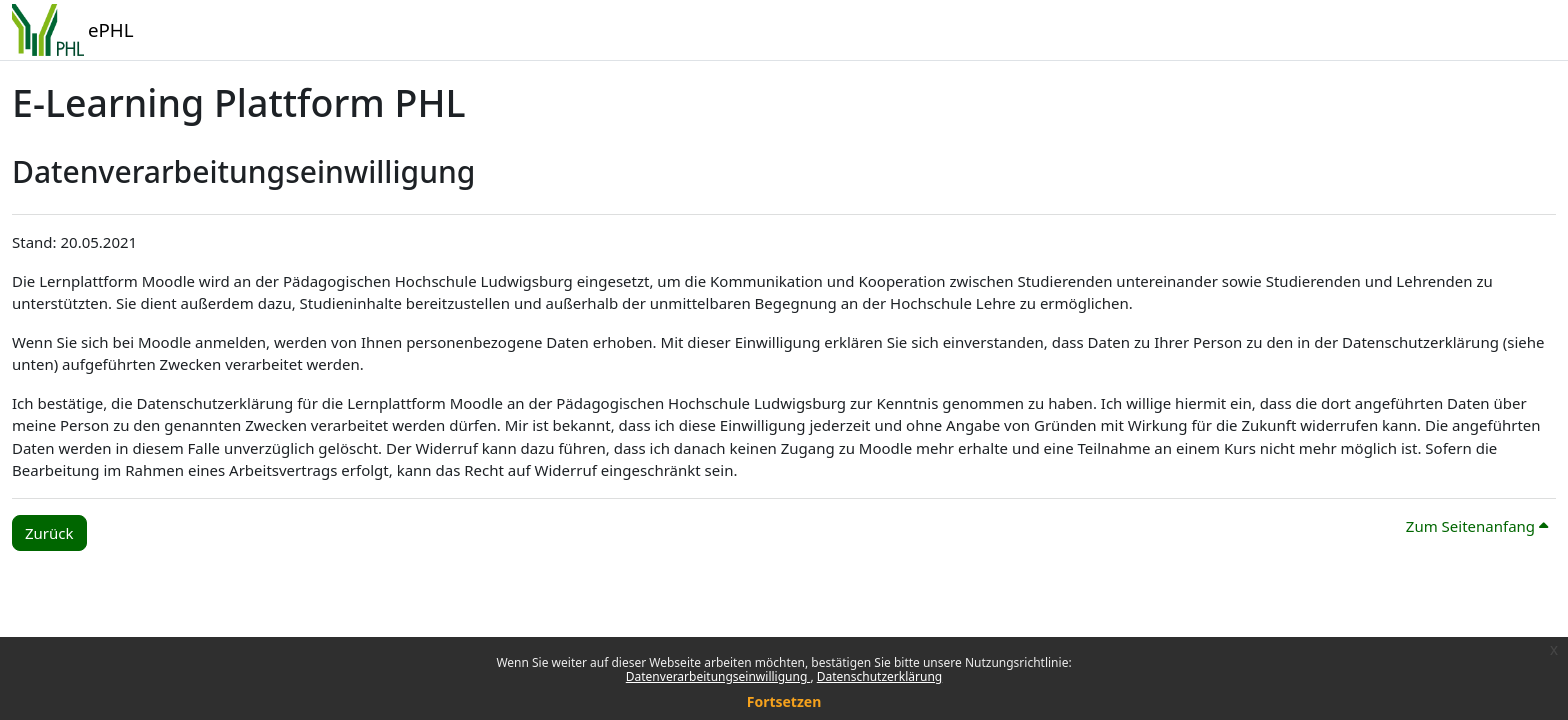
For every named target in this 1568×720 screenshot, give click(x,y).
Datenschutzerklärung (879, 676)
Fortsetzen (784, 701)
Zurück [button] (49, 533)
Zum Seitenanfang (1477, 526)
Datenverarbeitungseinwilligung (718, 676)
